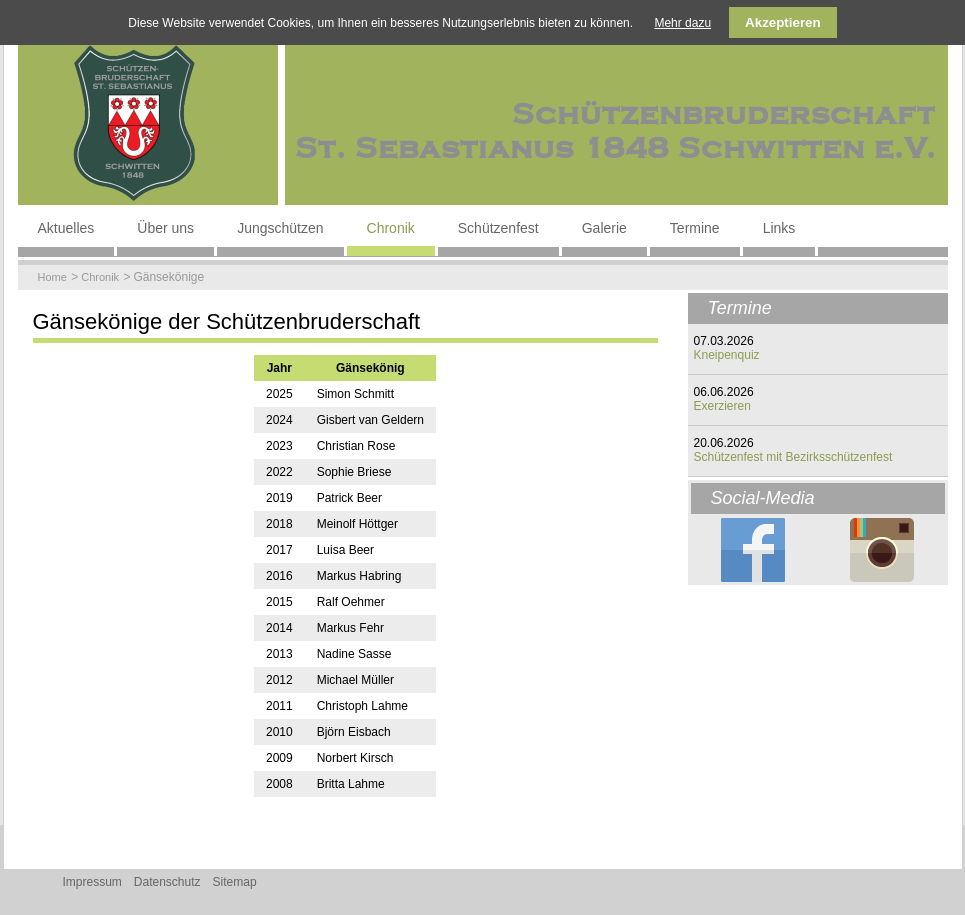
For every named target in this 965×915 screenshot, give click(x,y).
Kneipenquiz (727, 355)
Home (52, 277)
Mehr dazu (682, 23)
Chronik (391, 228)
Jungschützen (280, 228)
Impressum (92, 882)
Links (779, 228)
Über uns (165, 228)
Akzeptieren (783, 22)
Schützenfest (498, 228)
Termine (695, 228)
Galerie (604, 228)
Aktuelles (66, 228)
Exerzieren (722, 406)
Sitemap (235, 882)
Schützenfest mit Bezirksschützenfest (793, 457)
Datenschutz (167, 882)
